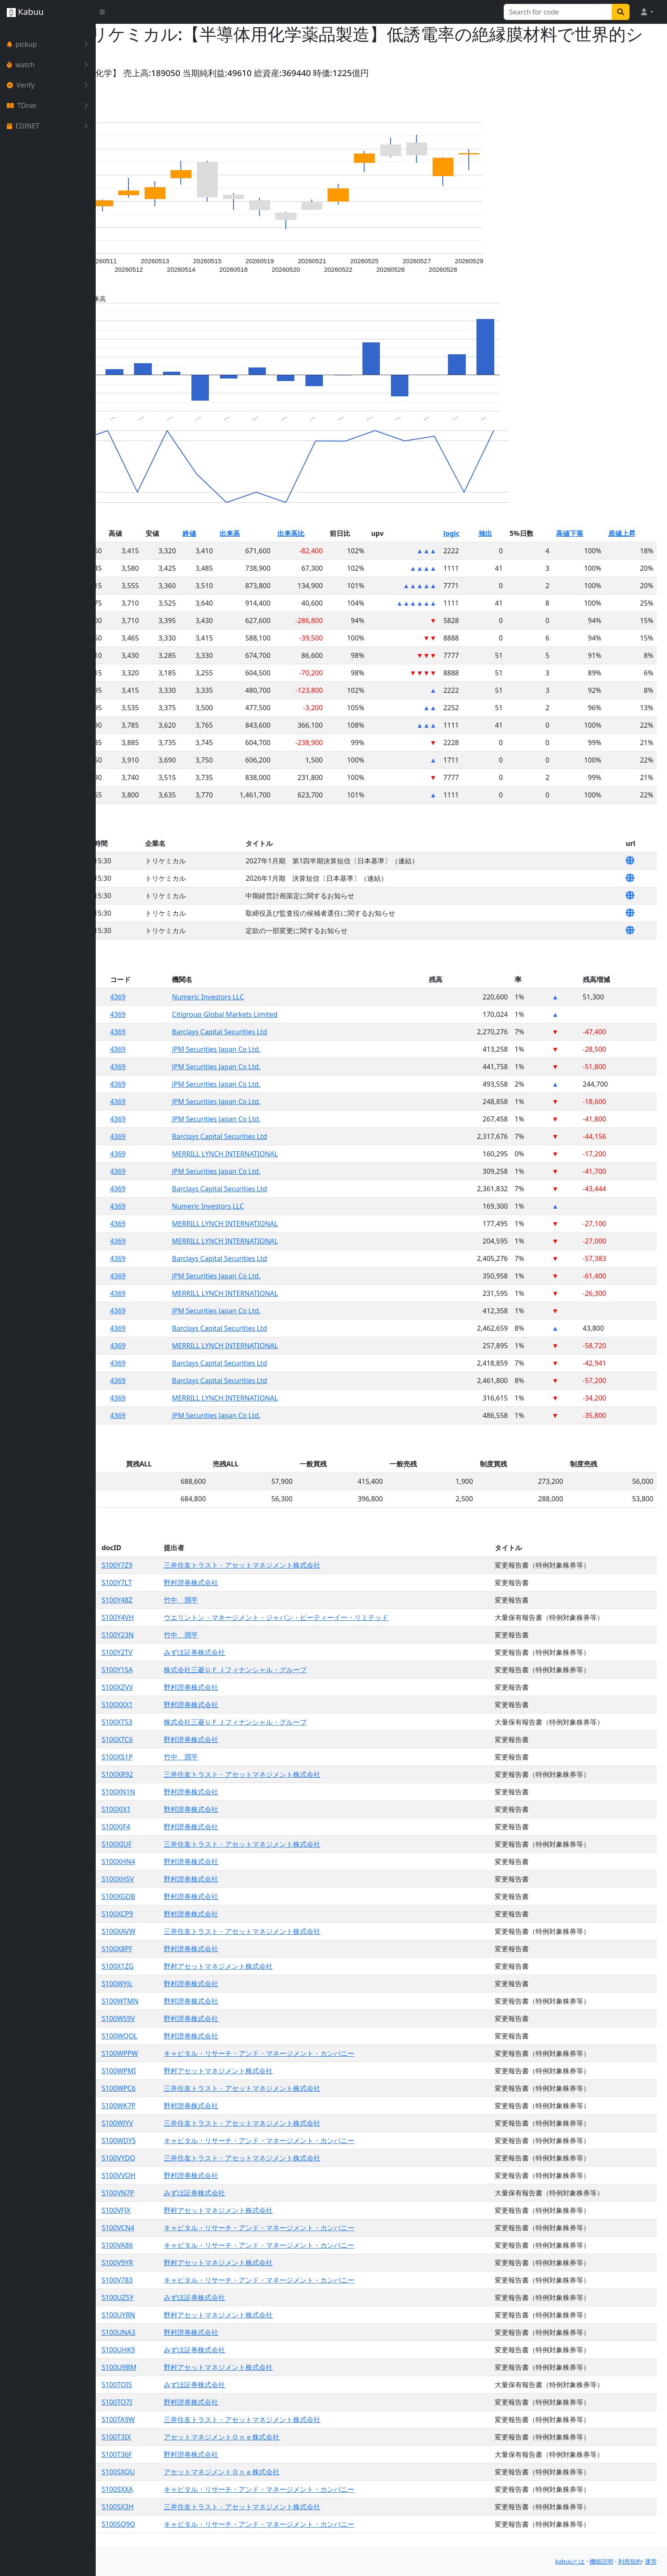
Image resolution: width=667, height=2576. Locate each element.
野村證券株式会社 (264, 1582)
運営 (651, 2561)
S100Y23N (200, 1635)
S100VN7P (200, 2192)
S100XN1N (201, 1791)
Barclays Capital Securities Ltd (291, 1031)
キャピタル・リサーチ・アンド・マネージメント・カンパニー (332, 2053)
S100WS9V (201, 2018)
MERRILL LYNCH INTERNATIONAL (297, 1153)
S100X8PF (199, 1948)
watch (49, 64)
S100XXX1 (200, 1704)
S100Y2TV (199, 1652)
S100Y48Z (199, 1600)
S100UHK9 (201, 2349)
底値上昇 (629, 533)
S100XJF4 (198, 1826)
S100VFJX (198, 2210)
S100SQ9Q (201, 2524)
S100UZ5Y (200, 2297)
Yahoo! (120, 73)
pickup (49, 44)
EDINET (49, 126)
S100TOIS (199, 2384)
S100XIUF (199, 1844)
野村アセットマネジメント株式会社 (291, 1966)
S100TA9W (200, 2419)
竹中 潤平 (254, 1600)
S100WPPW (202, 2053)
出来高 (295, 533)
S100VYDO (201, 2158)
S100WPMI (201, 2070)
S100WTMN (202, 2001)
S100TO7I (199, 2402)
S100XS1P (199, 1757)
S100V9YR (200, 2262)
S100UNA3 (201, 2332)
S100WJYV (200, 2123)
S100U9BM (201, 2367)
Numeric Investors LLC (280, 997)
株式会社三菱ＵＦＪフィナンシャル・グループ (308, 1669)
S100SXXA (200, 2489)
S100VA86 (200, 2245)
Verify (49, 85)
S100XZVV (200, 1687)
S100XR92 (200, 1774)
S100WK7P (201, 2105)
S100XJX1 (199, 1809)
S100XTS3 (199, 1722)
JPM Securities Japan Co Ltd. (288, 1049)
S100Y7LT (199, 1582)
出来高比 (347, 533)
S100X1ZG (200, 1966)
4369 (199, 997)
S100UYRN (201, 2315)
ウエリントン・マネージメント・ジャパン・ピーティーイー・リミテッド (349, 1617)
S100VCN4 (200, 2227)
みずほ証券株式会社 (268, 1652)
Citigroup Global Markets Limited (297, 1014)
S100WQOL (202, 2036)
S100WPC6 (201, 2088)
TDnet (49, 105)
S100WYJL (199, 1983)
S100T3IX (199, 2437)
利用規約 (630, 2561)
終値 (260, 533)
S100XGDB (201, 1896)
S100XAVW (201, 1931)
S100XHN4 (201, 1861)
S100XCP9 (200, 1913)
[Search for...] (558, 12)
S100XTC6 (199, 1739)
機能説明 (601, 2561)
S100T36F (199, 2454)
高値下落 (585, 533)
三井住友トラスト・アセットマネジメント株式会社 (315, 1565)
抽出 (512, 533)
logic (484, 533)
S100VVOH (201, 2175)
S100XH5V (200, 1879)
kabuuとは (569, 2561)
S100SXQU (200, 2471)
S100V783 (199, 2280)
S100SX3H (200, 2506)
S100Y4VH (200, 1617)
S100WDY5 (201, 2140)
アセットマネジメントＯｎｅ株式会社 (295, 2437)
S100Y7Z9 (199, 1565)
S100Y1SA (199, 1669)
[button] (646, 11)
